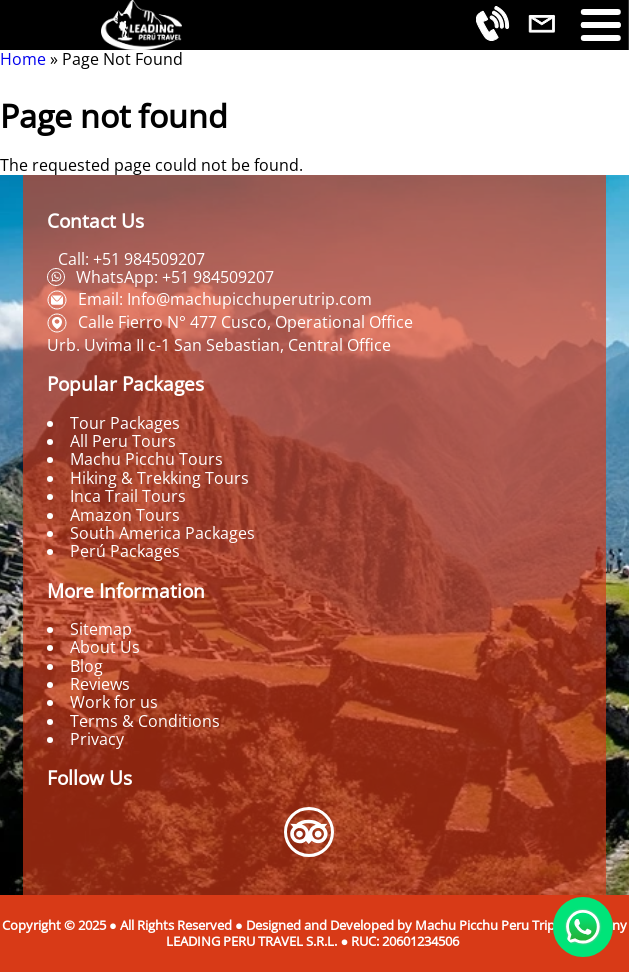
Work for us (114, 702)
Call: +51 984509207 (131, 259)
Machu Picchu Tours (146, 459)
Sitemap (101, 629)
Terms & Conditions (145, 721)
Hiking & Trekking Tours (159, 478)
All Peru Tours (123, 441)
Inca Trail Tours (128, 496)
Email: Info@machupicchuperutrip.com (225, 299)
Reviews (100, 684)
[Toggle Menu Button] (601, 25)
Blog (86, 666)
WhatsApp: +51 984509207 (175, 277)
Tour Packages (125, 423)
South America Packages (162, 533)
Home (23, 59)
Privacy (97, 739)
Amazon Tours (125, 515)
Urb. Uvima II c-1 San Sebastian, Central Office (219, 345)
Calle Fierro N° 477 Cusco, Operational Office (245, 322)
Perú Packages (125, 551)
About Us (105, 647)
